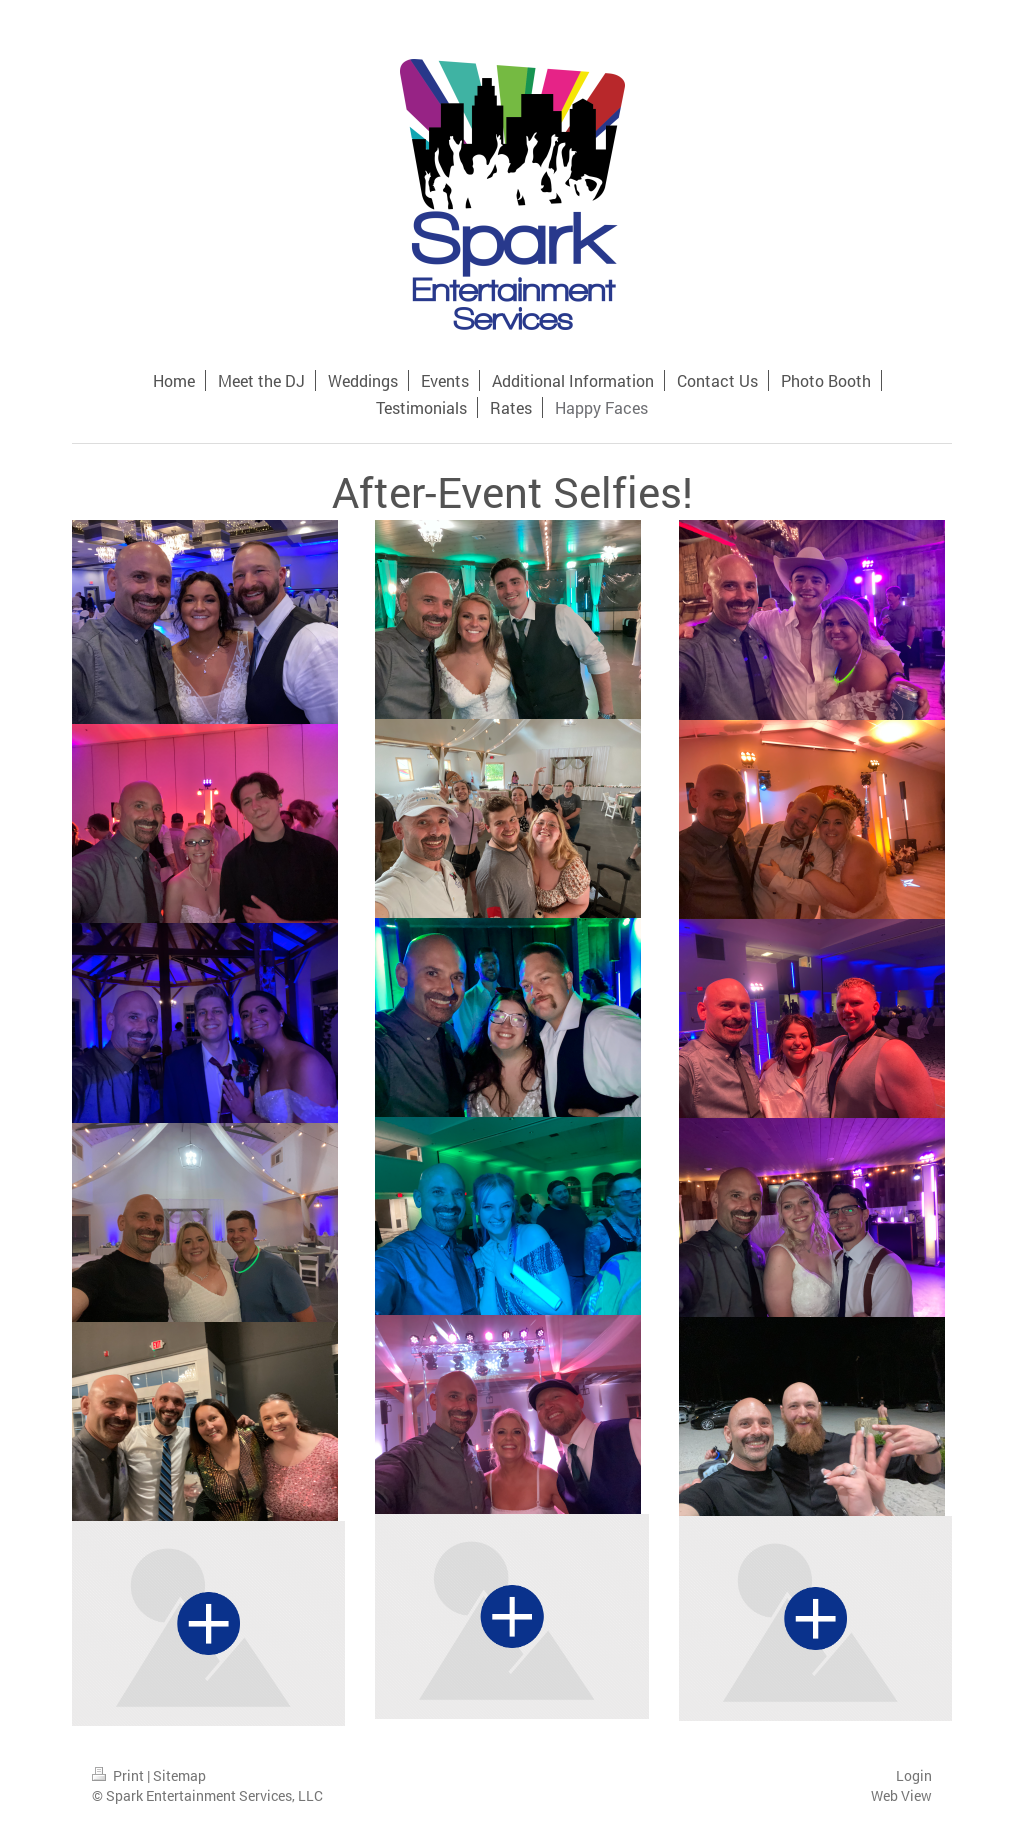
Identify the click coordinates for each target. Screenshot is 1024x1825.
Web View (901, 1795)
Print (119, 1775)
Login (914, 1775)
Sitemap (179, 1775)
